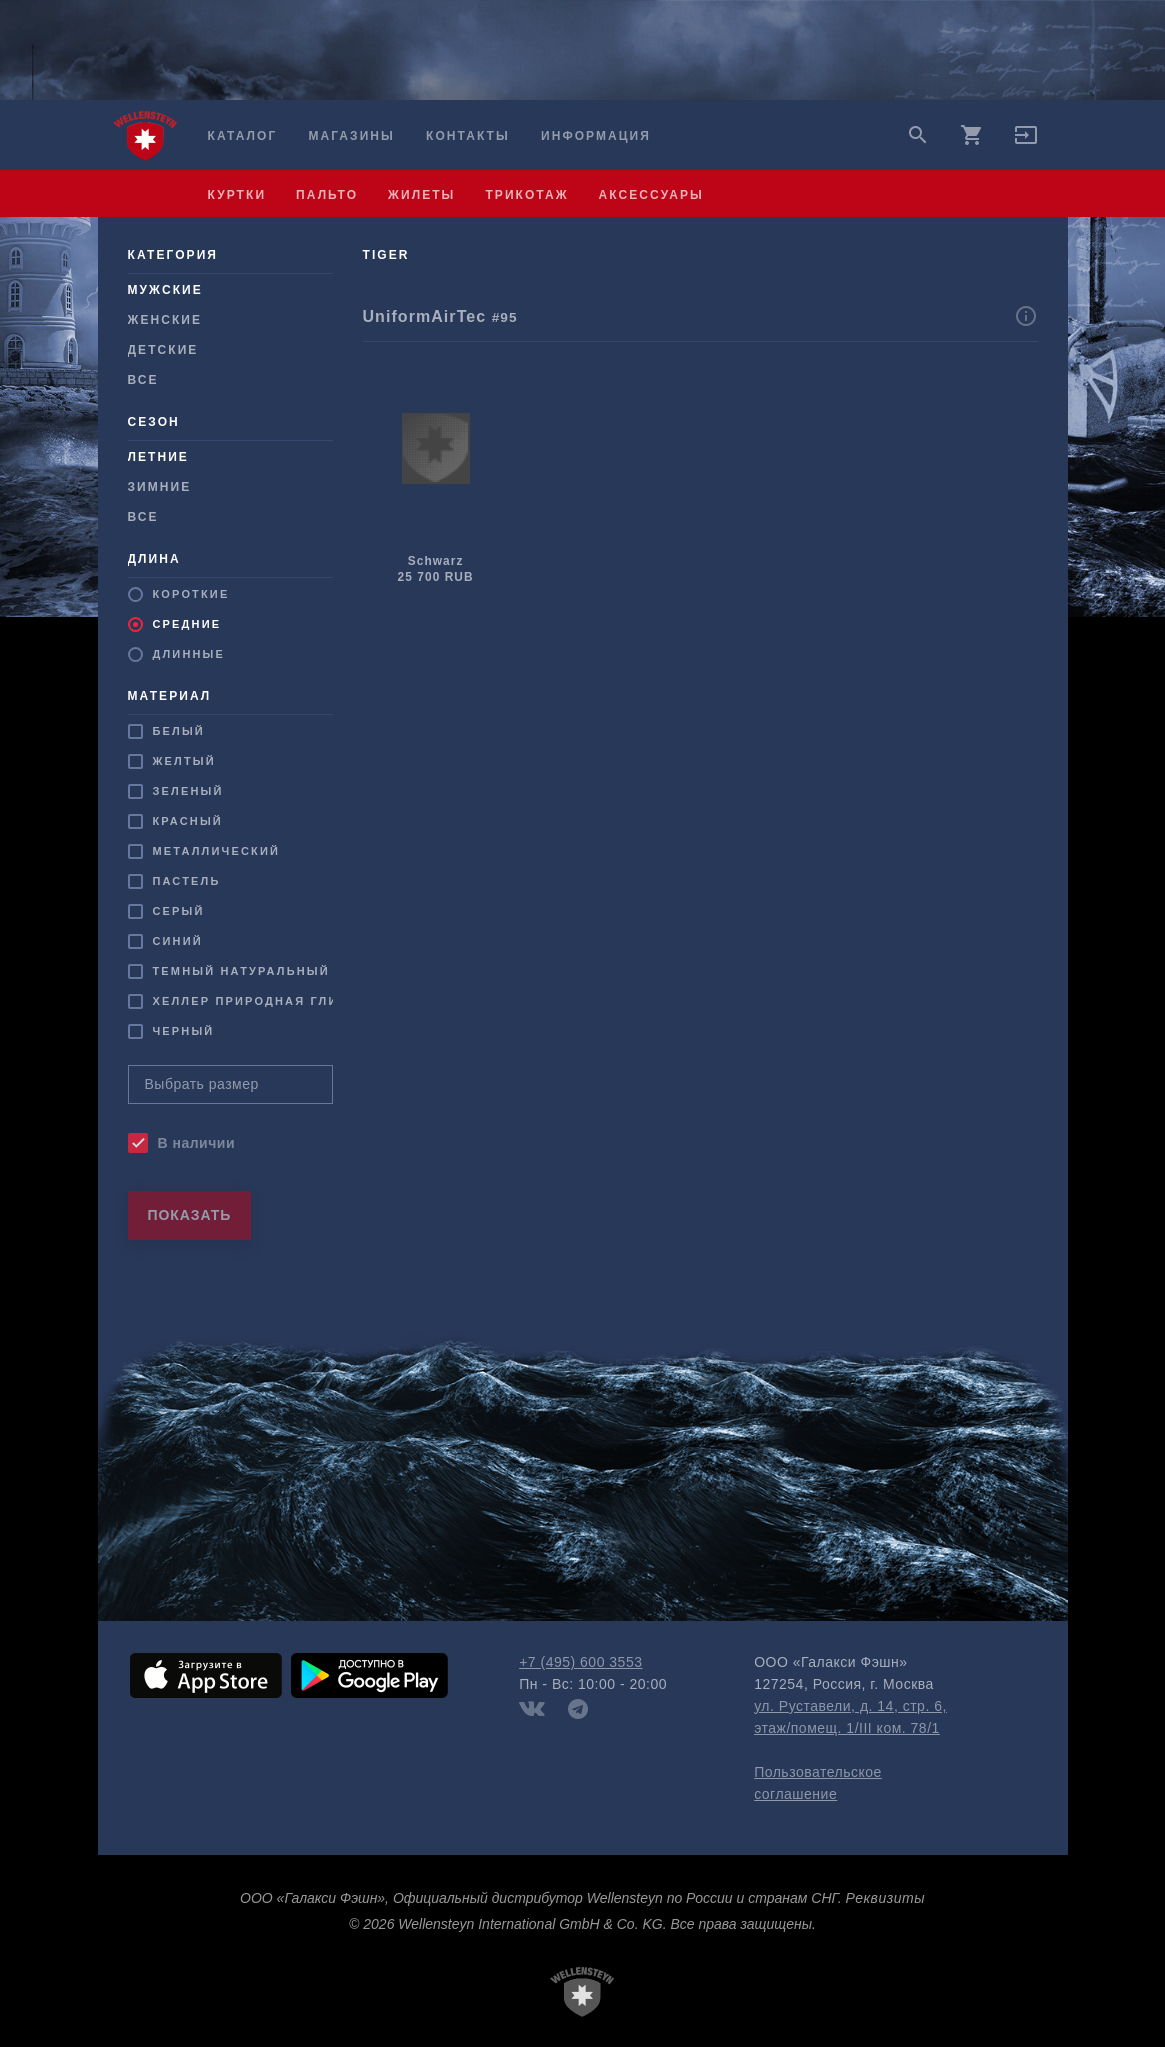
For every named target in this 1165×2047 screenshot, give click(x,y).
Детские (163, 350)
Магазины (351, 136)
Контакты (468, 136)
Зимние (160, 487)
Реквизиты (885, 1898)
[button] (1026, 142)
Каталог (243, 136)
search (918, 135)
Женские (165, 320)
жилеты (421, 195)
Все (143, 380)
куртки (237, 195)
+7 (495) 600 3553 (580, 1662)
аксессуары (651, 195)
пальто (327, 195)
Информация (596, 136)
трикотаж (526, 195)
